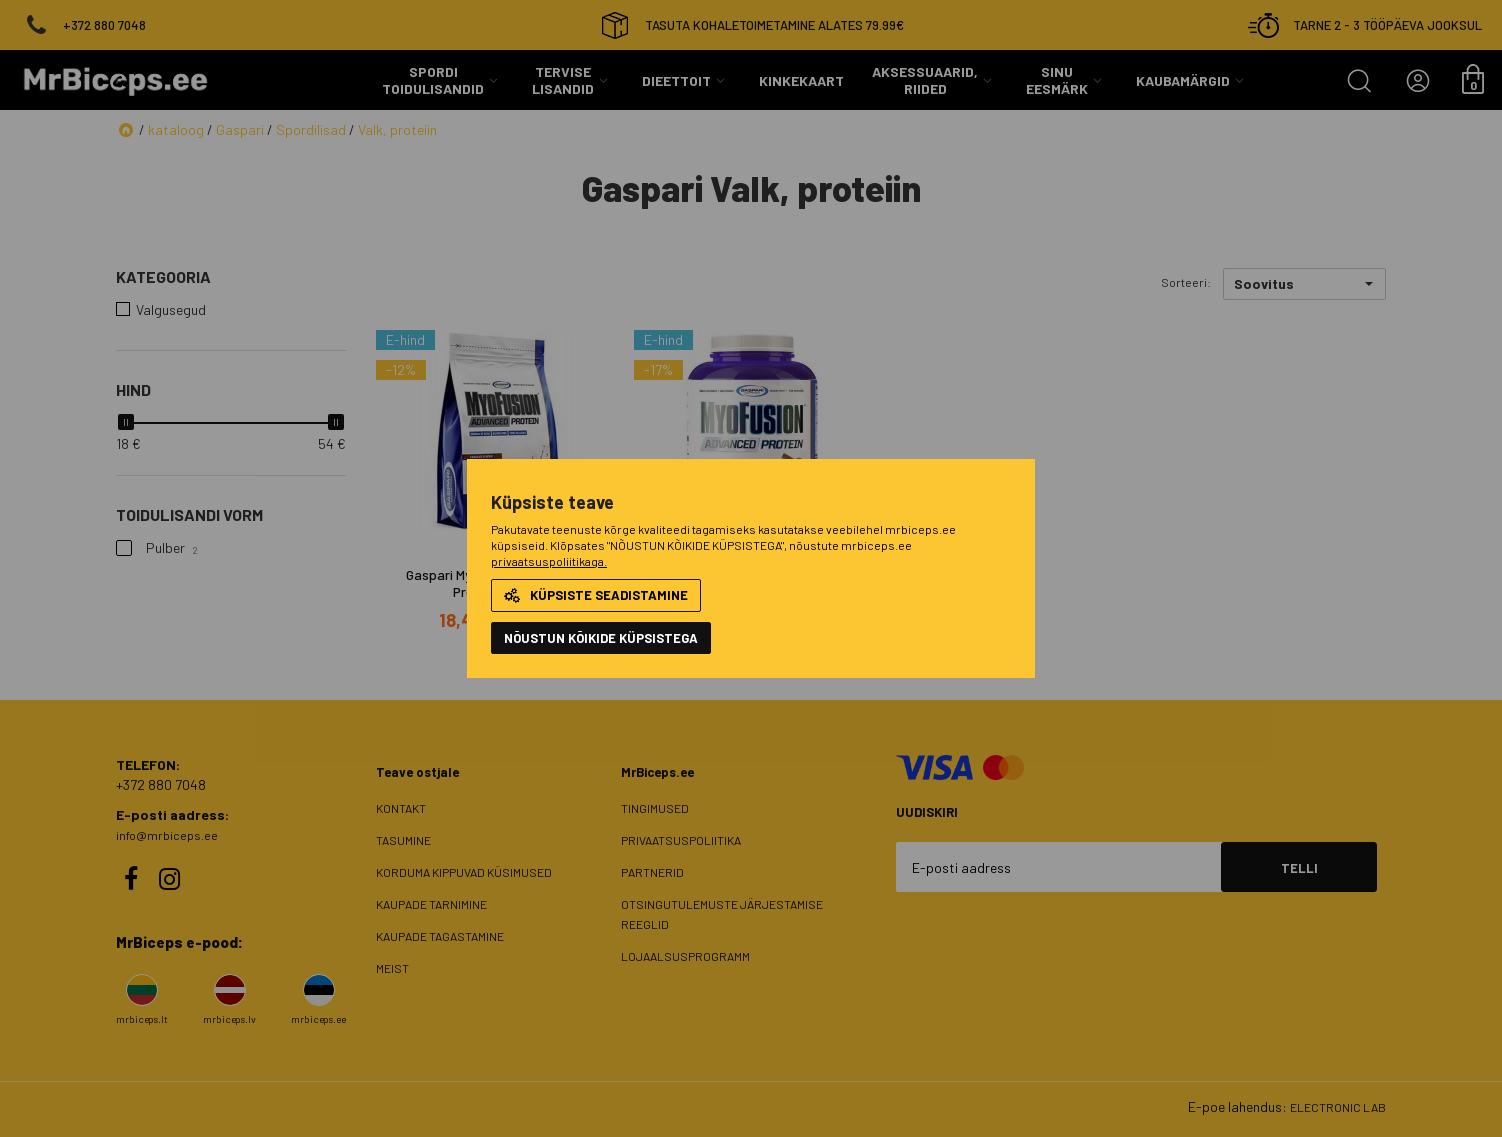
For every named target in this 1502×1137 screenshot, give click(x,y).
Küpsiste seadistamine (596, 595)
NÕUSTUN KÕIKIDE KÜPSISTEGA (601, 638)
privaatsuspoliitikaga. (549, 561)
